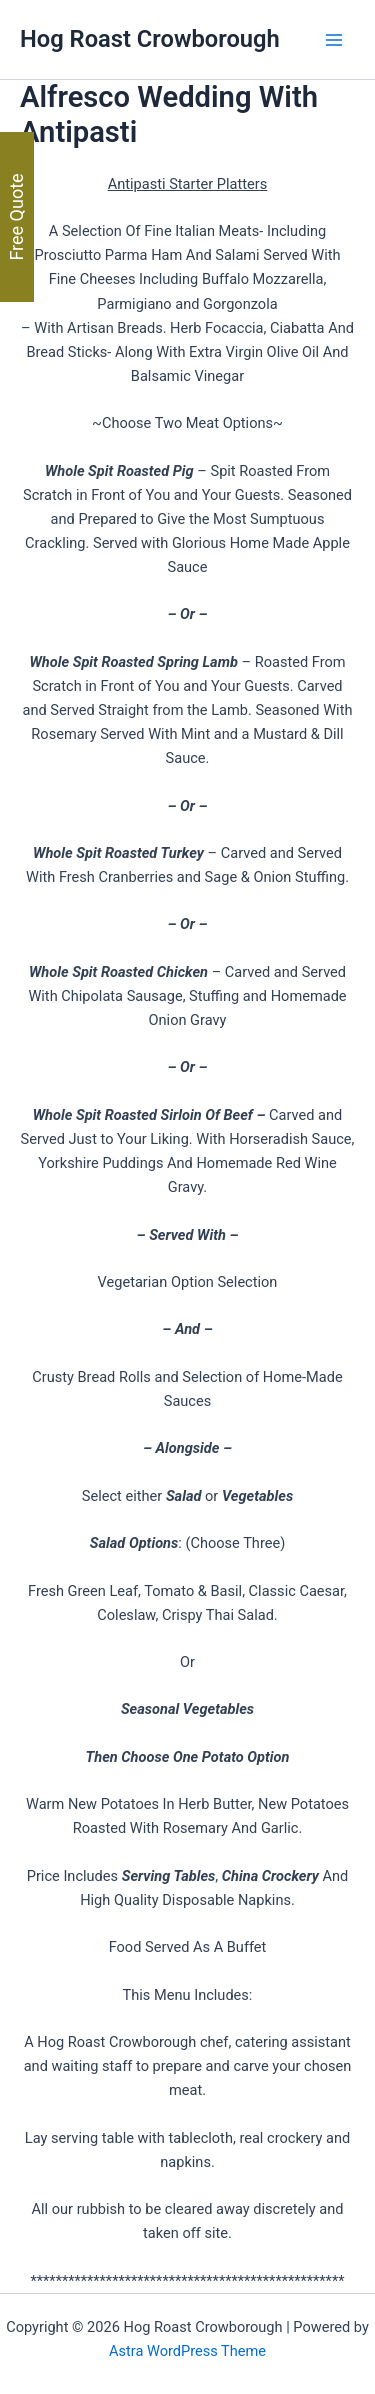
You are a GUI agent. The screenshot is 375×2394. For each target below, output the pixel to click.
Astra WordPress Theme (187, 2351)
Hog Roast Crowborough (150, 39)
